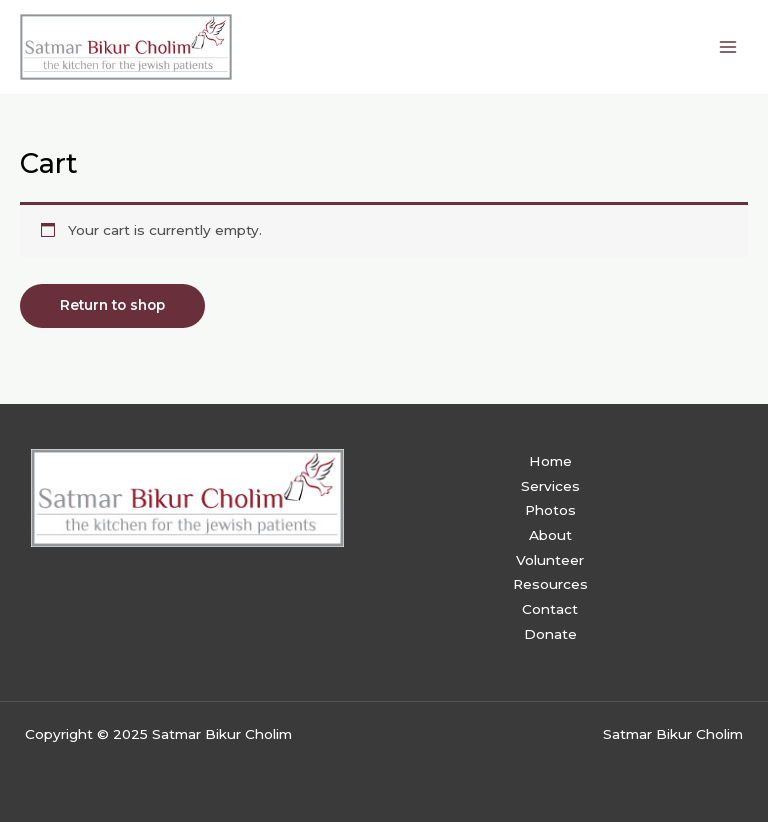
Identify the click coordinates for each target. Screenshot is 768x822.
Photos (550, 510)
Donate (550, 634)
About (550, 535)
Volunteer (550, 560)
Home (550, 461)
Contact (550, 609)
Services (550, 486)
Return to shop (112, 305)
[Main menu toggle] (728, 46)
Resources (550, 584)
